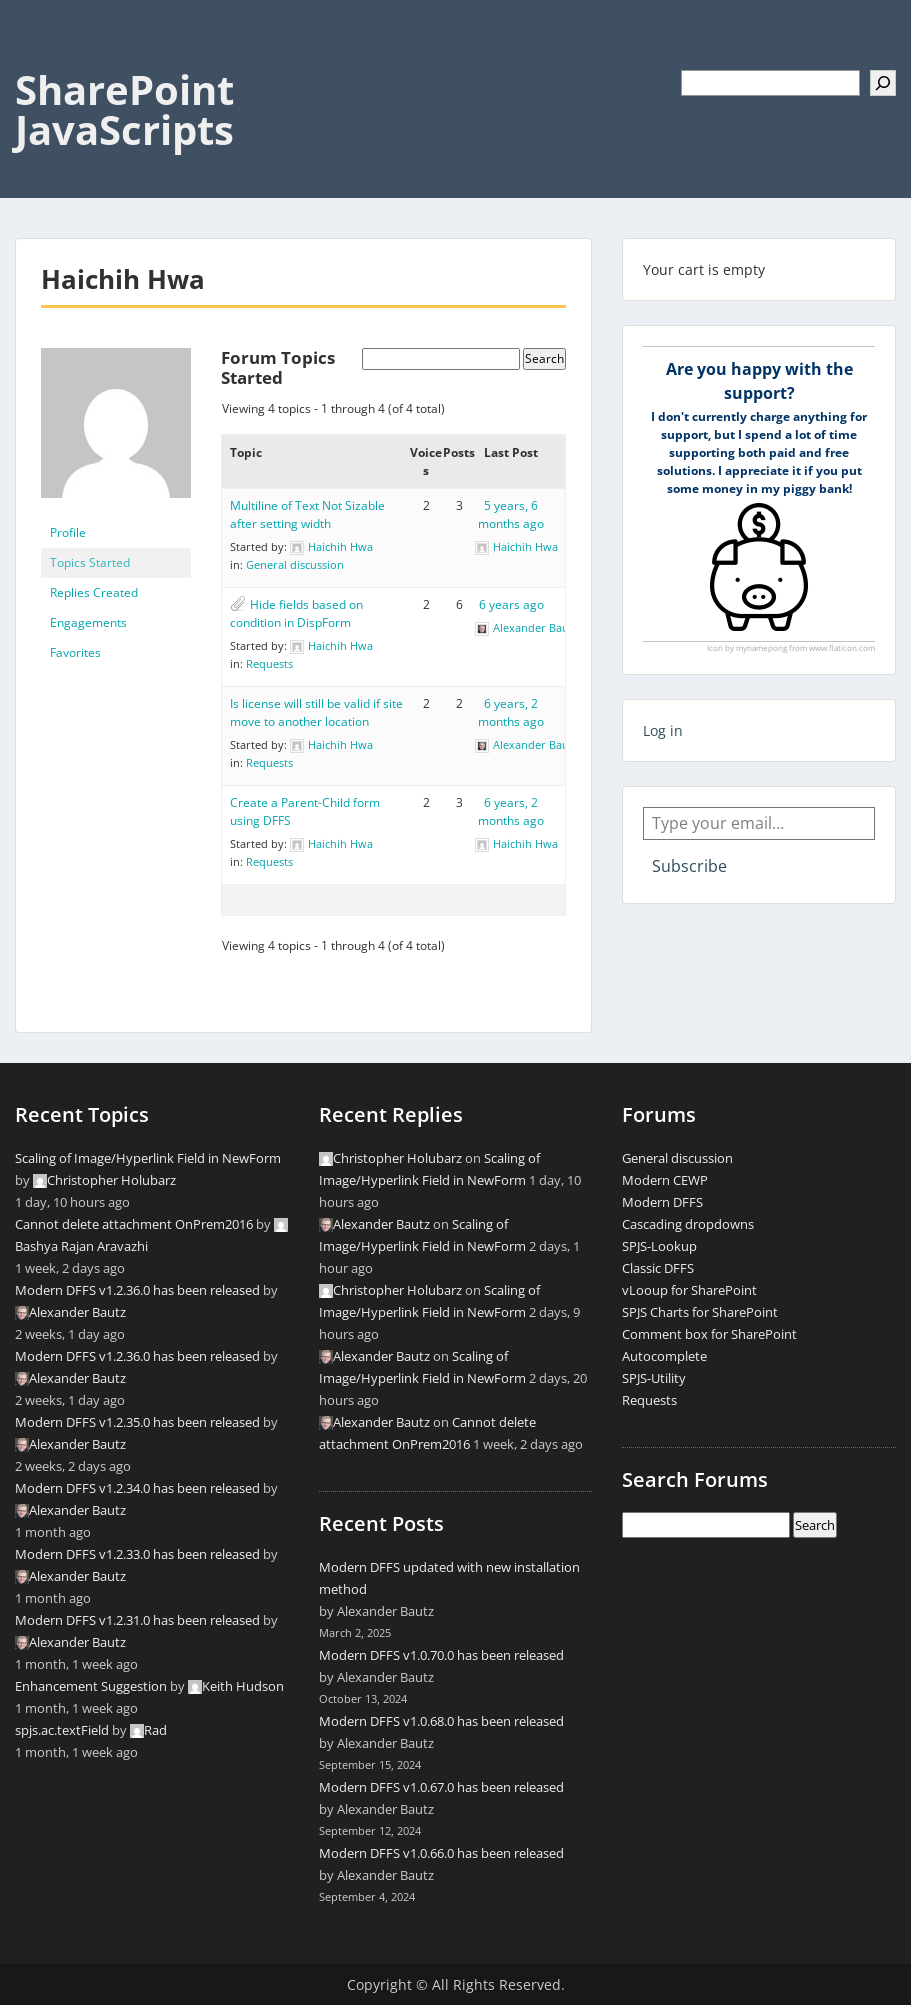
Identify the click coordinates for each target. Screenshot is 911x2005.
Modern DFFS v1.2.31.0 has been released (137, 1620)
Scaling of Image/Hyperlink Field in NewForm (148, 1158)
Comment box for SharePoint (709, 1334)
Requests (269, 663)
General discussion (295, 564)
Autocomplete (664, 1356)
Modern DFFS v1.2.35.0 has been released (137, 1422)
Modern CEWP (665, 1180)
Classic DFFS (658, 1268)
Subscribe (689, 866)
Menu (36, 56)
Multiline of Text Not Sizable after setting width (307, 514)
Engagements (88, 622)
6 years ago (511, 604)
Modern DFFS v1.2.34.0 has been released (137, 1488)
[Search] (883, 83)
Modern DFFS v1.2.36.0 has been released (137, 1290)
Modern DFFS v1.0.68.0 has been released (441, 1721)
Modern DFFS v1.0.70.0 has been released (441, 1655)
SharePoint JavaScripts (124, 109)
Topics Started (90, 562)
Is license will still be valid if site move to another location (316, 712)
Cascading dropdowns (688, 1224)
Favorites (75, 652)
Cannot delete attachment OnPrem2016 (134, 1224)
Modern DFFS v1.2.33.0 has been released (137, 1554)
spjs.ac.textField (62, 1730)
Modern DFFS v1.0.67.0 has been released (441, 1787)
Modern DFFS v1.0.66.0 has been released (441, 1853)
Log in (663, 730)
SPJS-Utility (654, 1378)
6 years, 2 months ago (511, 712)
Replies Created (94, 592)
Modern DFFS (662, 1202)
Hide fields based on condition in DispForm (296, 613)
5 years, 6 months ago (511, 514)
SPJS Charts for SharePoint (700, 1312)
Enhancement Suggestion (91, 1686)
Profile (68, 532)
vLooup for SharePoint (689, 1290)
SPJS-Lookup (659, 1246)
